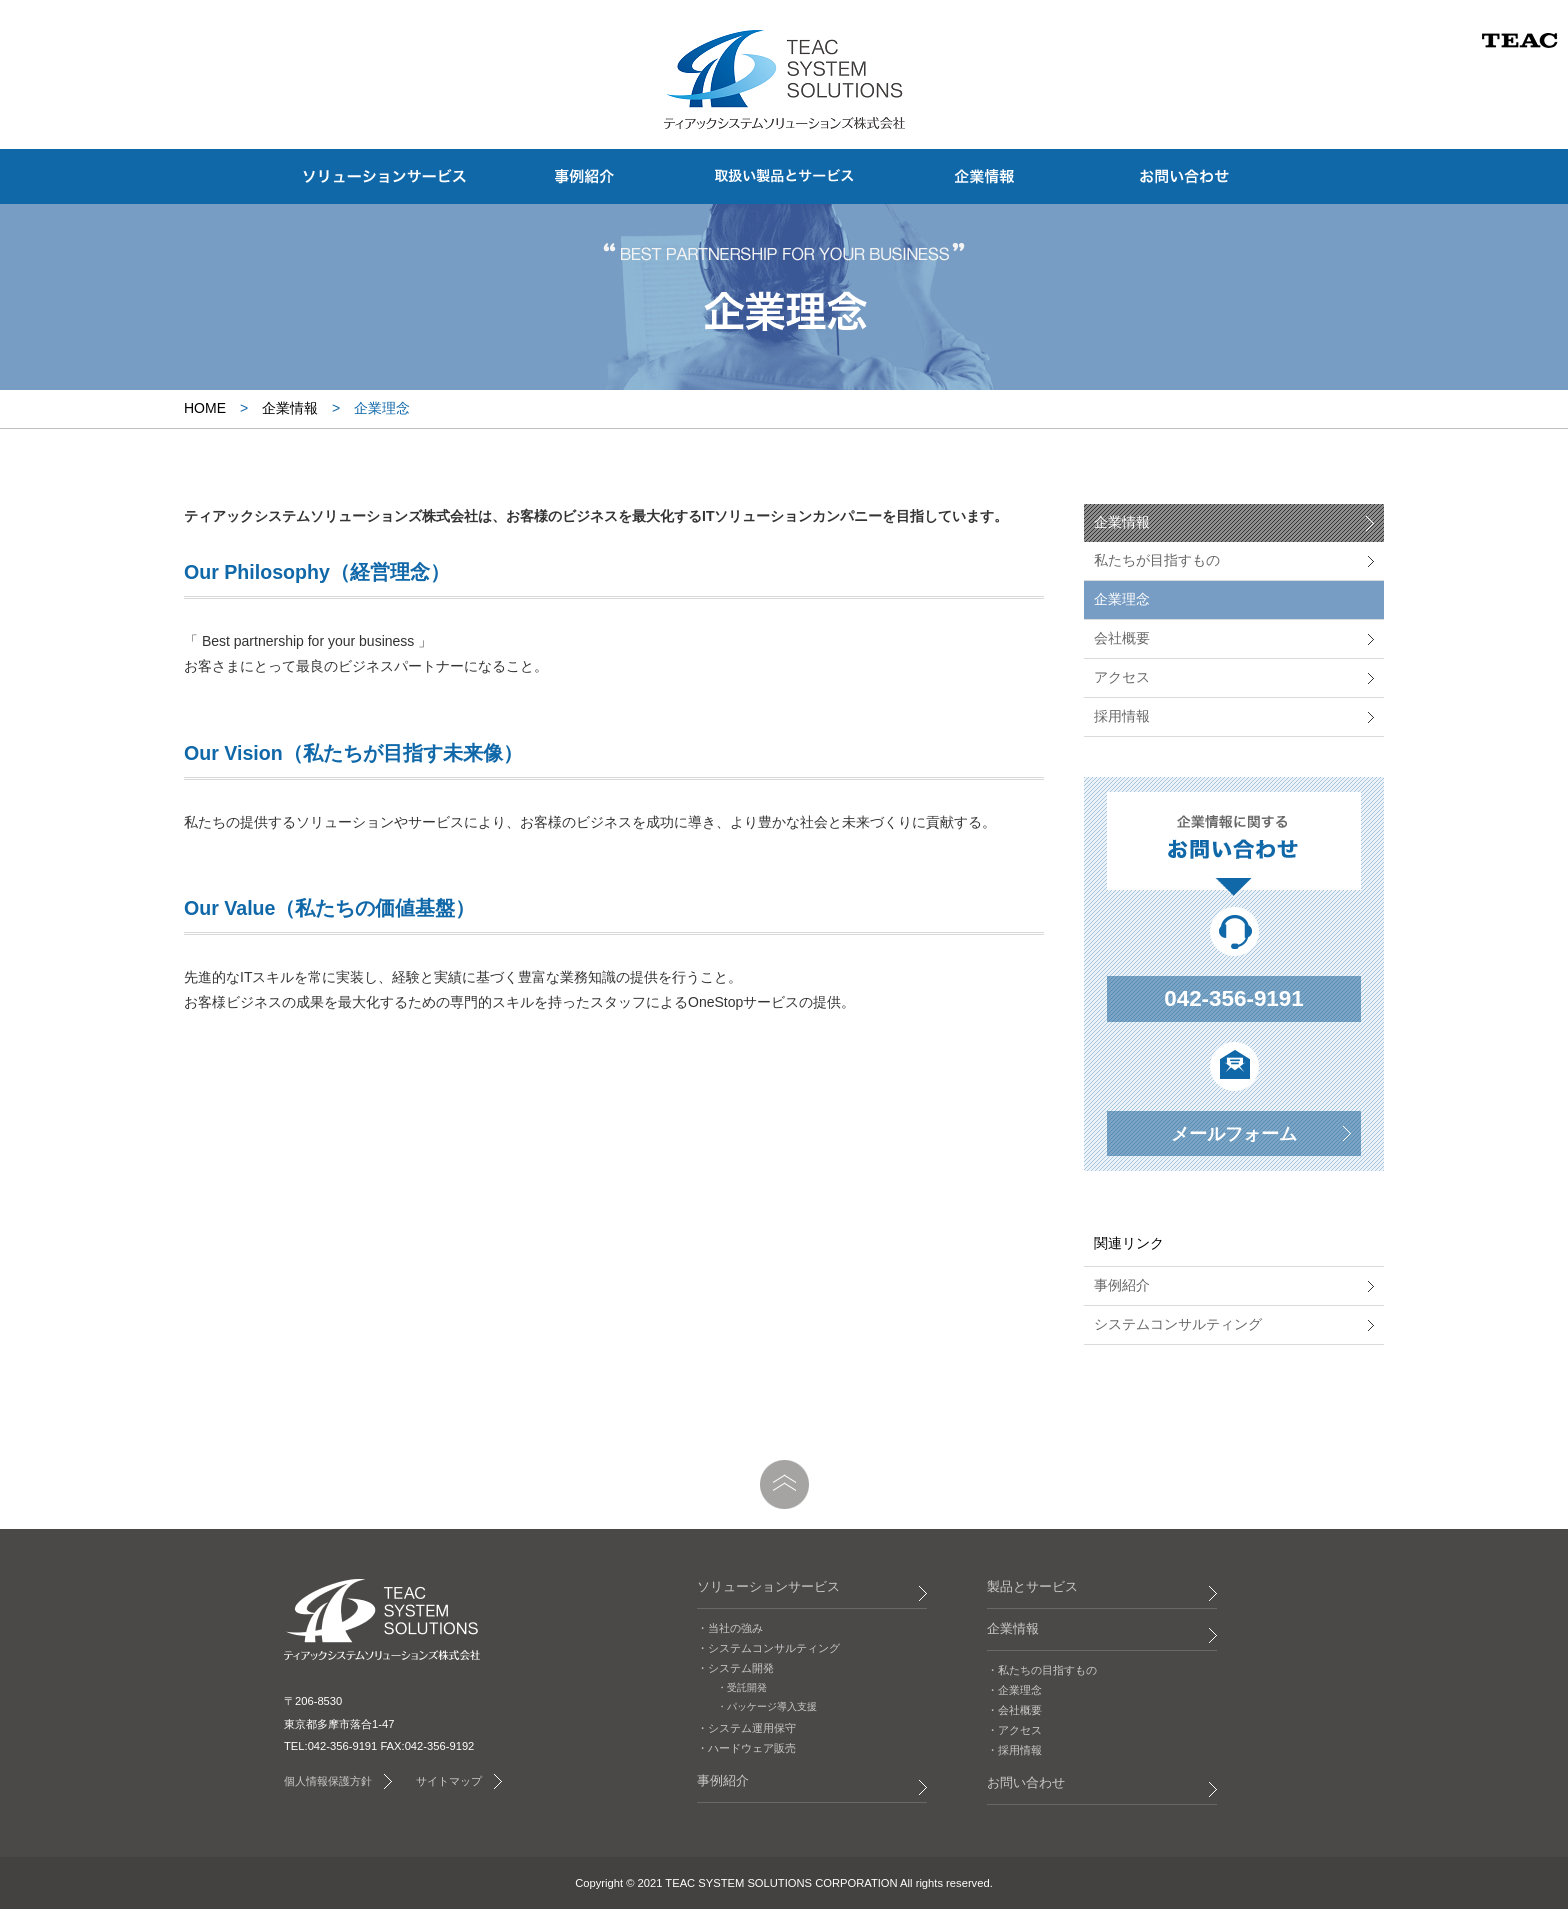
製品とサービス (1032, 1587)
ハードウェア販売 (752, 1748)
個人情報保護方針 (328, 1781)
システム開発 (741, 1668)
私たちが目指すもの (1157, 560)
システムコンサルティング (1178, 1324)
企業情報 (290, 408)
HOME (205, 408)
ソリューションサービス (768, 1587)
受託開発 (747, 1687)
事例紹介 (1122, 1285)
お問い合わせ (1026, 1783)
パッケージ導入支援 (772, 1706)
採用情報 (1122, 716)
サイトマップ (449, 1781)
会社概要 (1122, 638)
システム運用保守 (752, 1728)
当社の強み (735, 1628)
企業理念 (1122, 599)
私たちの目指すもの (1047, 1670)
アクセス (1122, 677)
